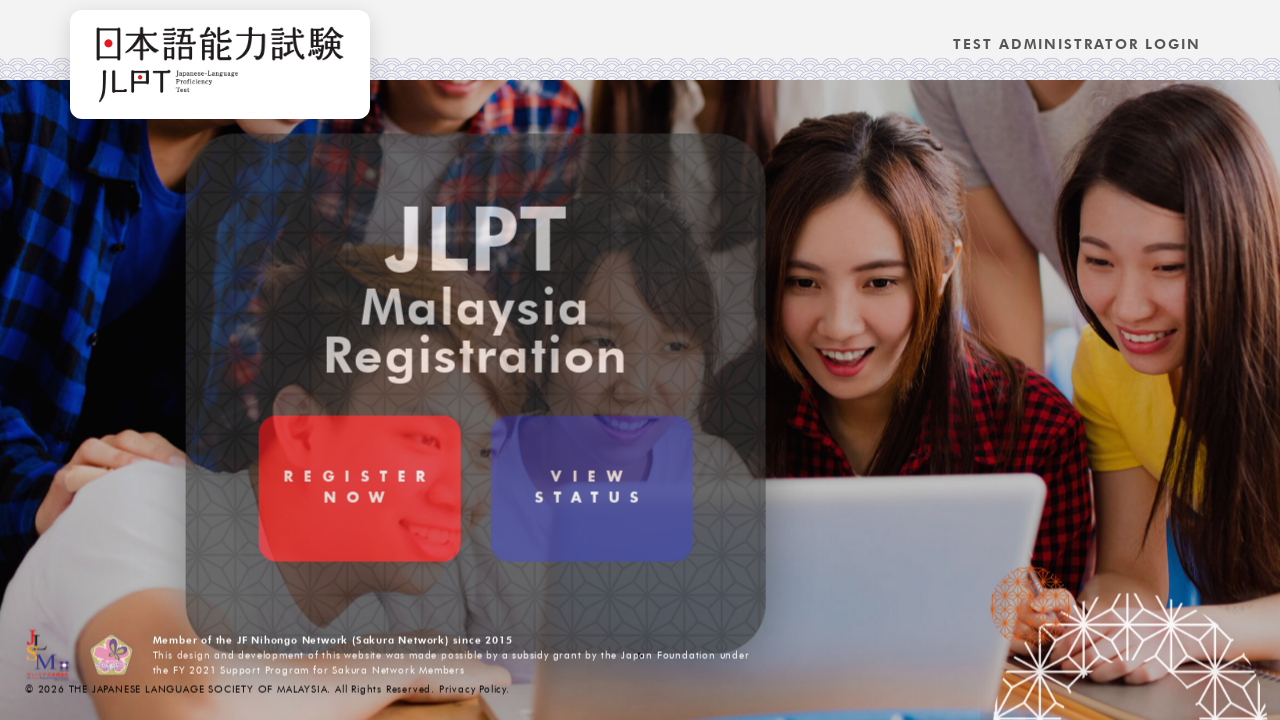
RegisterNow (286, 526)
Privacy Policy (472, 691)
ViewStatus (518, 526)
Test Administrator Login (1077, 44)
